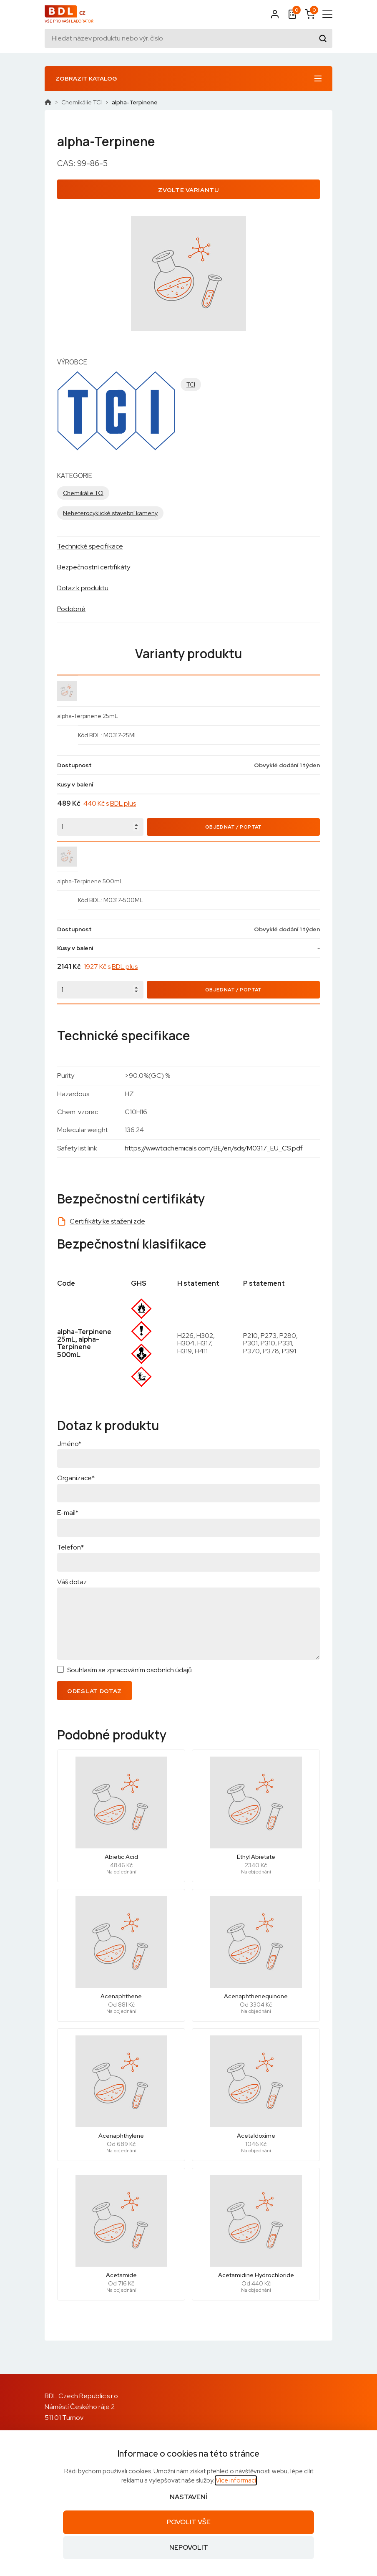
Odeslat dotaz (94, 1691)
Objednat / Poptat (233, 827)
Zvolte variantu (188, 190)
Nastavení (188, 2497)
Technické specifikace (90, 546)
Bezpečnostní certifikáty (93, 567)
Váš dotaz (72, 1581)
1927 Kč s (111, 966)
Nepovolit (188, 2547)
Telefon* (70, 1547)
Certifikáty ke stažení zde (107, 1221)
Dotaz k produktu (82, 588)
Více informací (236, 2480)
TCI (190, 384)
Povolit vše (189, 2522)
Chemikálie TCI (81, 102)
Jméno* (69, 1443)
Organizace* (76, 1478)
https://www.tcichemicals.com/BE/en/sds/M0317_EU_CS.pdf (214, 1148)
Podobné (71, 608)
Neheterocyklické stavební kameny (110, 513)
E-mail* (67, 1512)
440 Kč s (109, 803)
